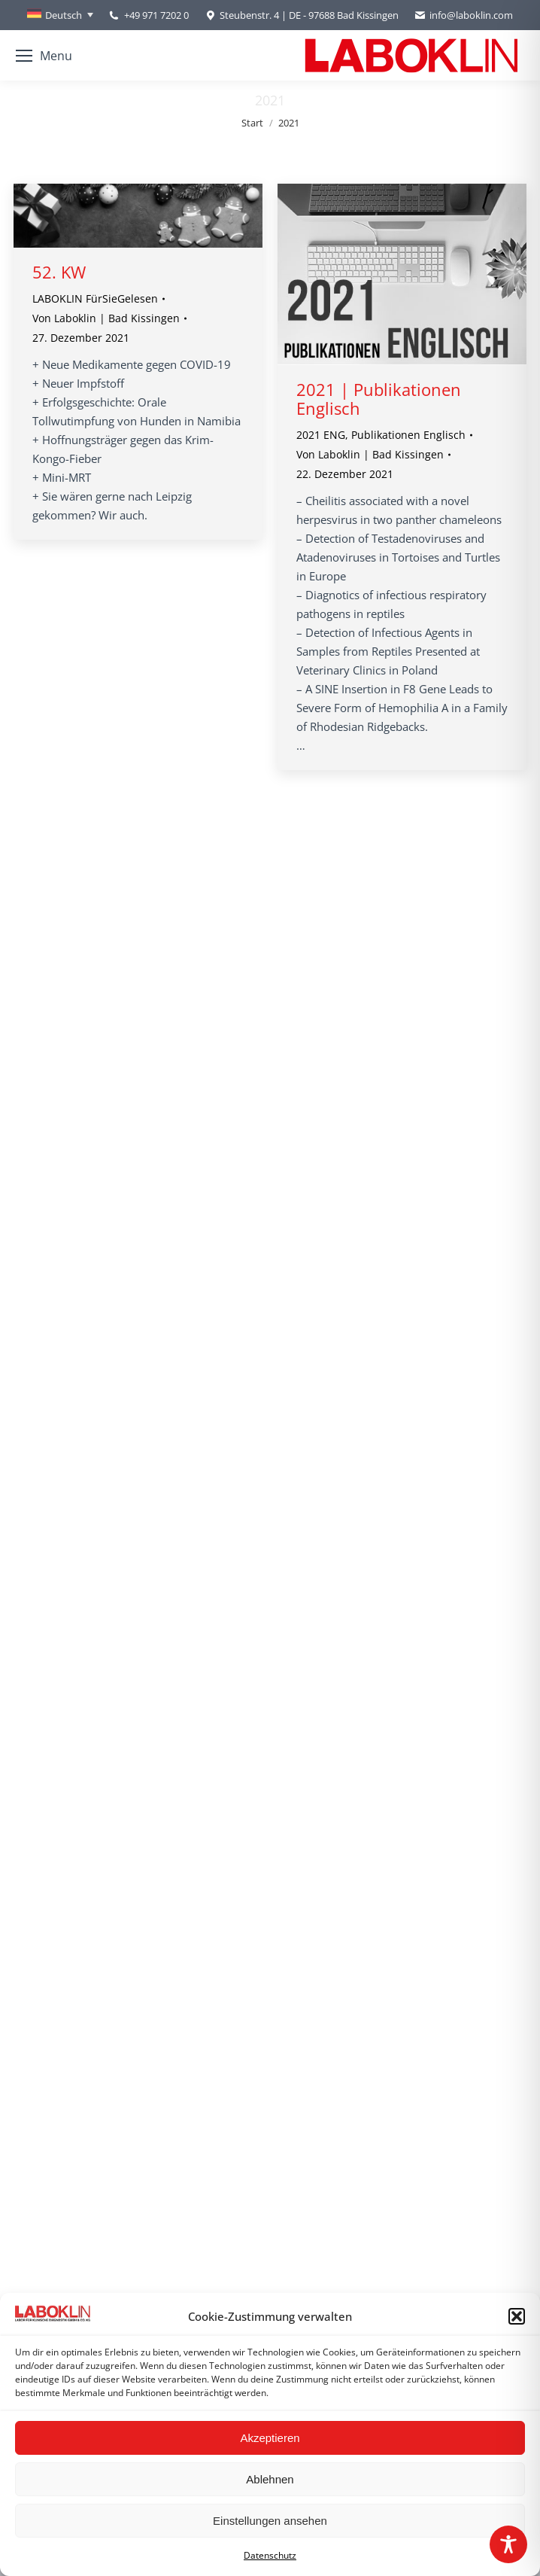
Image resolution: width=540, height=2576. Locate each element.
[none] (60, 15)
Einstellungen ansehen (270, 2520)
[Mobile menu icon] (44, 55)
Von (106, 318)
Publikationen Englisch (408, 435)
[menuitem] (60, 15)
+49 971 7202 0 (156, 15)
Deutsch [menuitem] (63, 15)
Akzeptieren (269, 2437)
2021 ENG (320, 435)
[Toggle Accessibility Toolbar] (508, 2544)
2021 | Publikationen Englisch (378, 398)
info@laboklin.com (463, 15)
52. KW (59, 271)
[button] (516, 2316)
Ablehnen (269, 2479)
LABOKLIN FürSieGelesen (95, 298)
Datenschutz (270, 2555)
